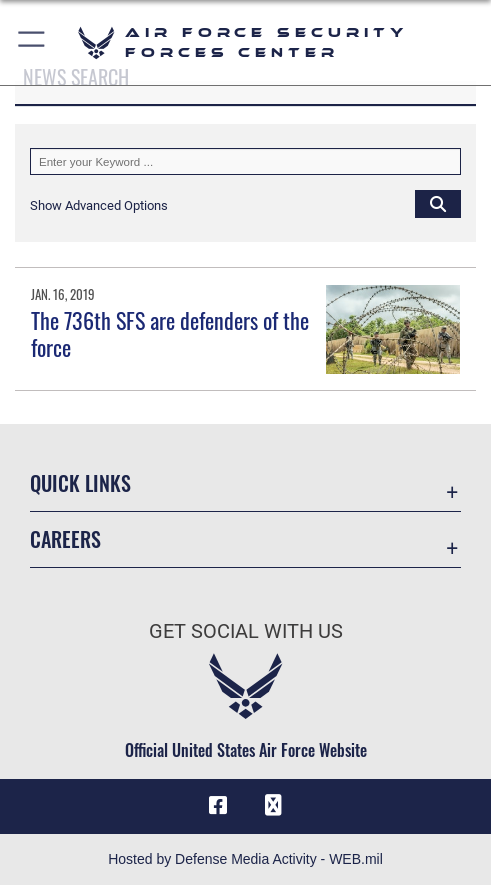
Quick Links (80, 483)
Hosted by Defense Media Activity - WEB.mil (245, 859)
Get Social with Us (246, 631)
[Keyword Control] (245, 161)
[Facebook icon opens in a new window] (218, 806)
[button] (32, 42)
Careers (65, 539)
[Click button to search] (438, 203)
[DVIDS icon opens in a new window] (273, 806)
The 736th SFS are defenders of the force (170, 333)
